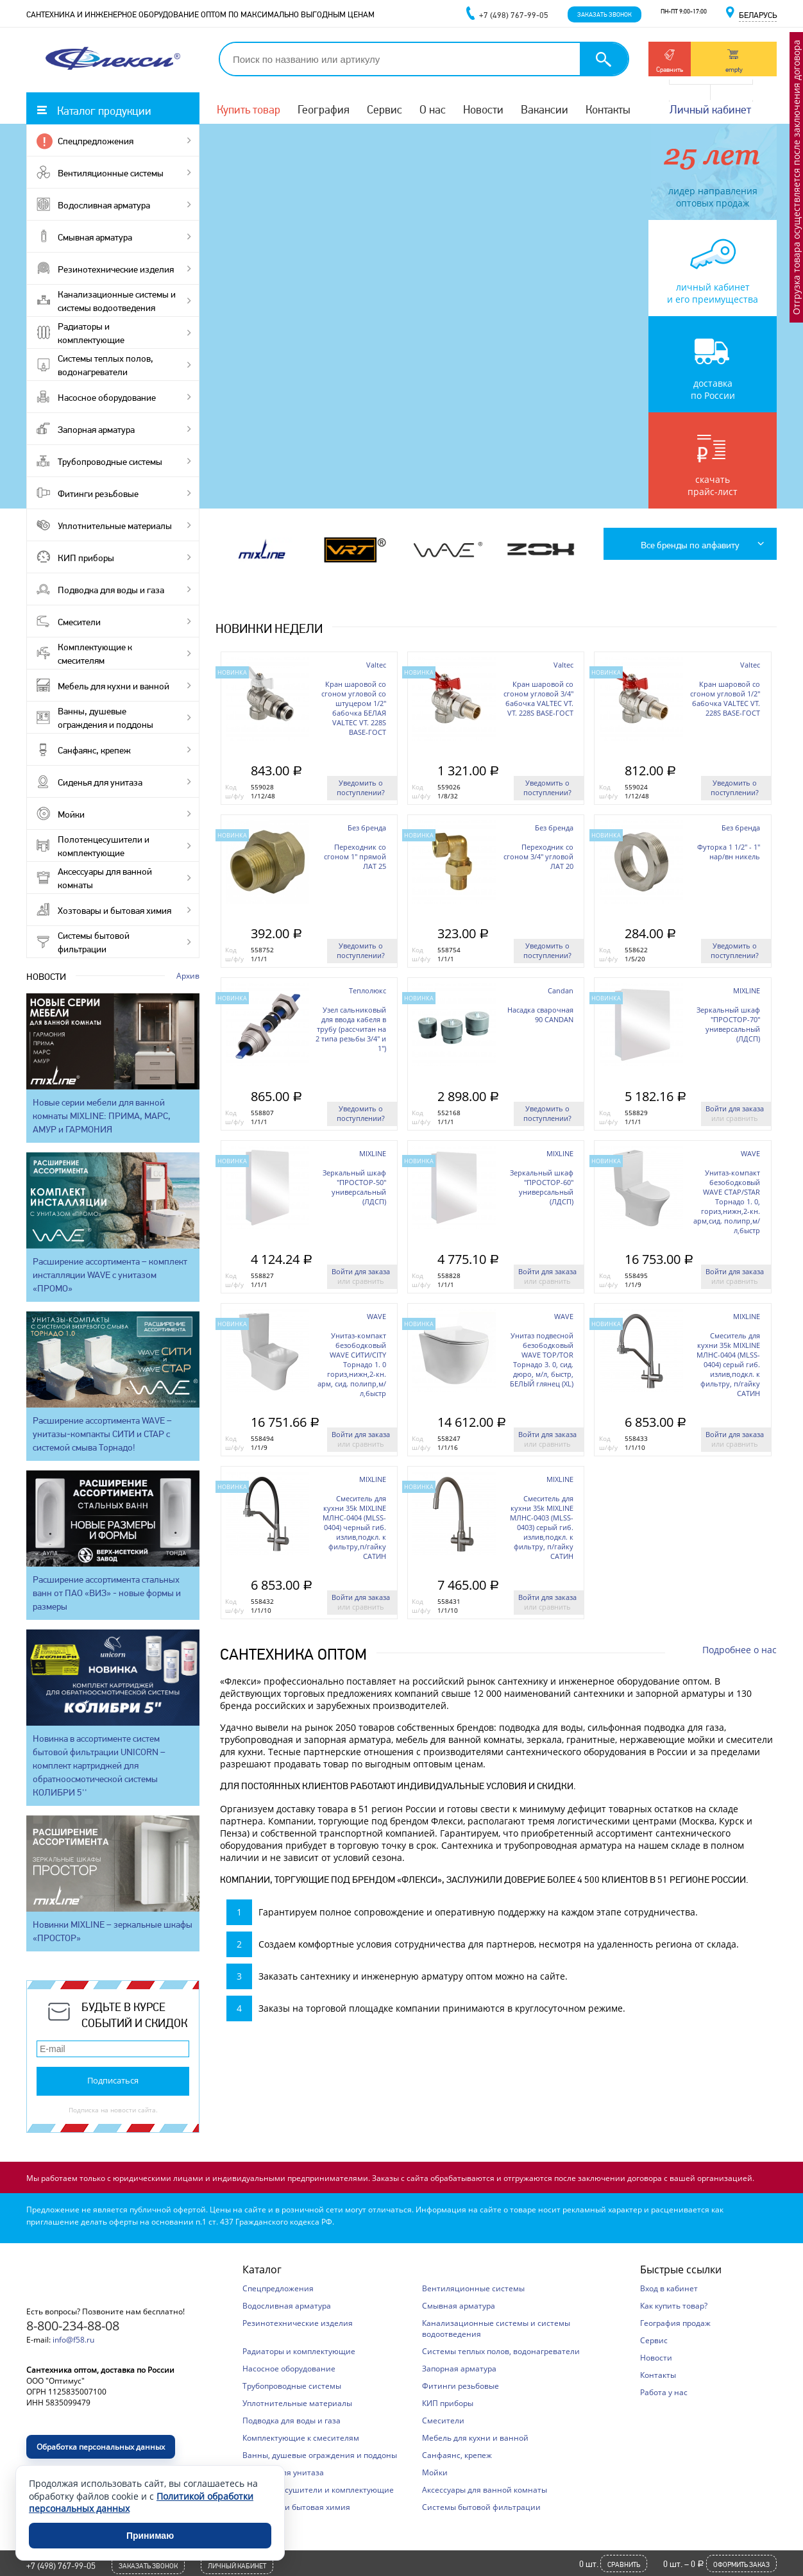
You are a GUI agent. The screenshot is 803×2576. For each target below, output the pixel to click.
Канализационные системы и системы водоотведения (117, 301)
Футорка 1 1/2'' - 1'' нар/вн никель (728, 851)
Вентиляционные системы (111, 173)
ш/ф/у (234, 795)
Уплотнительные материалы (115, 526)
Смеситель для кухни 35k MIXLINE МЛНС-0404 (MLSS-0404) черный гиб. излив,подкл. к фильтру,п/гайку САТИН (354, 1527)
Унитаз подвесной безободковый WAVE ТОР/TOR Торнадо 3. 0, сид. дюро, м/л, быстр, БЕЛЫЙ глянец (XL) (541, 1359)
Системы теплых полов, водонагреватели (105, 365)
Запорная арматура (96, 429)
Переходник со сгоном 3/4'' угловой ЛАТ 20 (538, 856)
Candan (560, 990)
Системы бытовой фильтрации (94, 942)
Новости (483, 109)
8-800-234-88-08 (72, 2325)
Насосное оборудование (107, 397)
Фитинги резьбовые (98, 494)
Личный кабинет (710, 109)
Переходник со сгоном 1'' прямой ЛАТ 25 (355, 856)
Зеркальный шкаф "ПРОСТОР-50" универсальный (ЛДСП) (354, 1187)
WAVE (750, 1153)
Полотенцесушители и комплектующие (103, 846)
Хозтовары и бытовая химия (114, 910)
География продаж (675, 2323)
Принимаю (150, 2535)
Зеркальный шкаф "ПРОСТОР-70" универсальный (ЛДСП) (728, 1024)
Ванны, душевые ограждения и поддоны (105, 717)
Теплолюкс (367, 990)
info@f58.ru (73, 2339)
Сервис (384, 109)
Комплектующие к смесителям (95, 653)
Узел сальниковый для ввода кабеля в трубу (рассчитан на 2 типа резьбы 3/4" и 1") (351, 1029)
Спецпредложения (95, 141)
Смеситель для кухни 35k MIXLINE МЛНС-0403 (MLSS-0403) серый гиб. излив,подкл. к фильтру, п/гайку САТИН (541, 1527)
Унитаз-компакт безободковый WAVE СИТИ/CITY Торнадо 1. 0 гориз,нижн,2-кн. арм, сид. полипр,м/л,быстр (351, 1364)
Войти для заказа (735, 1108)
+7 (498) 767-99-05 (61, 2566)
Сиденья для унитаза (100, 782)
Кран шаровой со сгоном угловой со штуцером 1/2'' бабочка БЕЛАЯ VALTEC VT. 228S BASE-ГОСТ (353, 708)
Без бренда (367, 827)
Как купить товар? (673, 2305)
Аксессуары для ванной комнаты (105, 878)
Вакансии (544, 109)
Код (231, 786)
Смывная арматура (95, 237)
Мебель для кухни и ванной (113, 686)
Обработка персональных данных (101, 2446)
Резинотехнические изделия (116, 269)
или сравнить (734, 1118)
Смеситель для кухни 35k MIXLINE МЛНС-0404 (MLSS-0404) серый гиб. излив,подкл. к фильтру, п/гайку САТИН (728, 1364)
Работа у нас (664, 2392)
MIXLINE (746, 990)
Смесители (79, 622)
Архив (187, 975)
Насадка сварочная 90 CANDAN (540, 1014)
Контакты (608, 109)
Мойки (71, 814)
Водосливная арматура (104, 205)
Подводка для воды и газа (111, 590)
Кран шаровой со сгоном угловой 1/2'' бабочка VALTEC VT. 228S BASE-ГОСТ (725, 698)
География (324, 109)
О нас (432, 109)
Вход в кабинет (669, 2288)
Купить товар (248, 109)
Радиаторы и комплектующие (91, 333)
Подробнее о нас (739, 1650)
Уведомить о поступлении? (361, 787)
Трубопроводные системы (110, 461)
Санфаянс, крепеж (94, 750)
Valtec (376, 664)
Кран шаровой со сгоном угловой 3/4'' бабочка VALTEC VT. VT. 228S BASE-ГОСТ (538, 698)
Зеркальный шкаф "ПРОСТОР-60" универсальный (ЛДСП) (541, 1187)
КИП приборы (86, 558)
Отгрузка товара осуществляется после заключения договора (796, 177)
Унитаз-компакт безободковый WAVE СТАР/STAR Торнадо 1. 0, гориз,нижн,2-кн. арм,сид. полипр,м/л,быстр (726, 1201)
